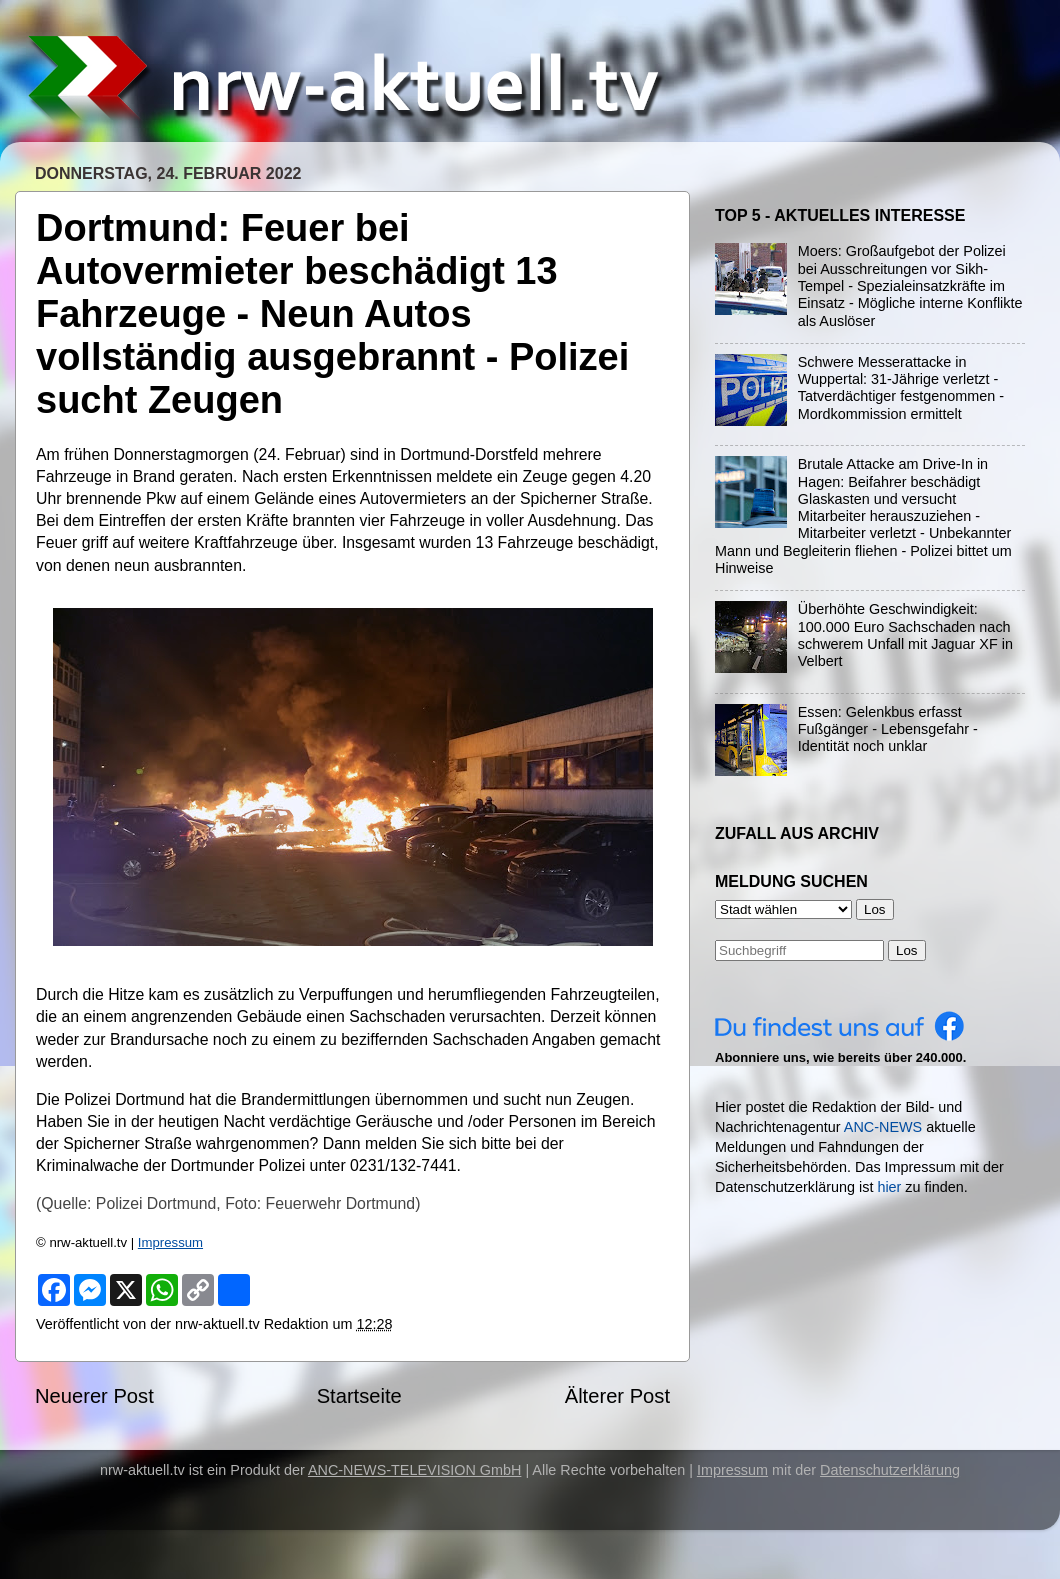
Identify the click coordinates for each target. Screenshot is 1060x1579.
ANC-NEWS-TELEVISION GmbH (415, 1470)
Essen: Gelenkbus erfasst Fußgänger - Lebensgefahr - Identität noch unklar (888, 729)
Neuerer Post (94, 1396)
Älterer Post (617, 1396)
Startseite (359, 1396)
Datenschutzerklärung (890, 1470)
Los (907, 950)
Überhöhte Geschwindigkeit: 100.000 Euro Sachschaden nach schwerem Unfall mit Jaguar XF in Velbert (905, 635)
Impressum (170, 1242)
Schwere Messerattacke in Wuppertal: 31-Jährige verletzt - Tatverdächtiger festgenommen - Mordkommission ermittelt (901, 388)
